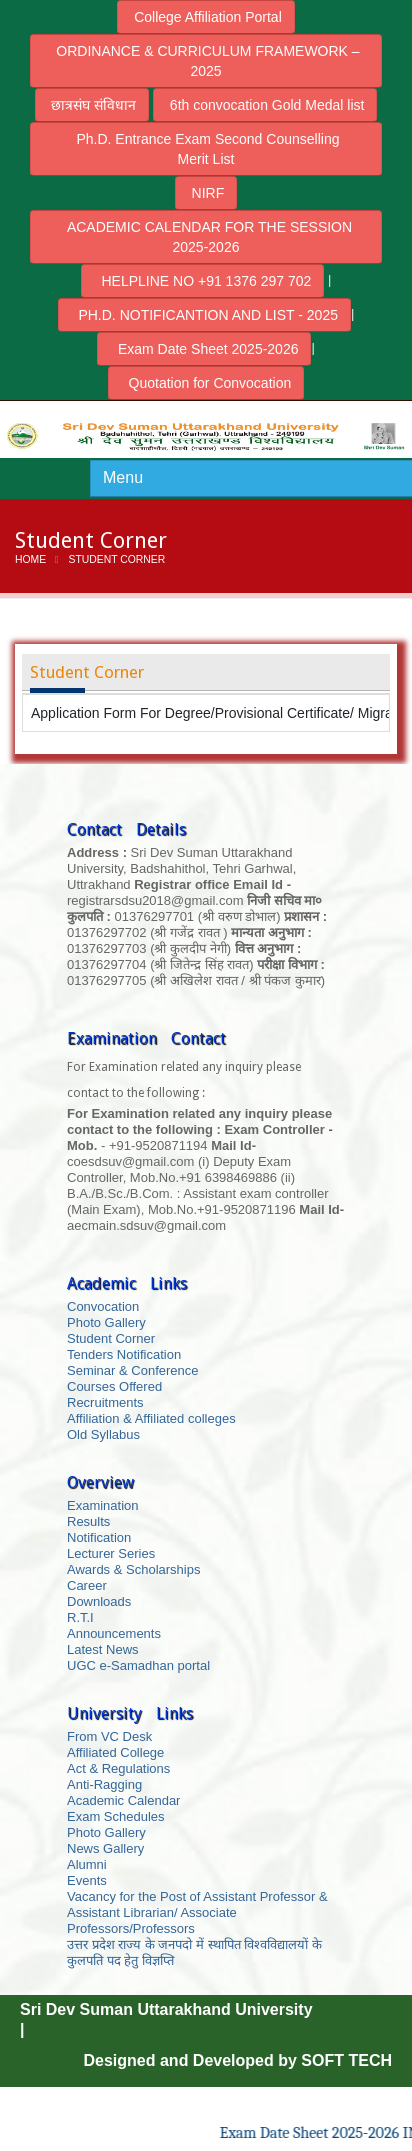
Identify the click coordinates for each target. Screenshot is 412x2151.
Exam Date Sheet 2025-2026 (204, 349)
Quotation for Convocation (206, 383)
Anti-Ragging (104, 1784)
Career (87, 1585)
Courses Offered (114, 1386)
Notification (99, 1537)
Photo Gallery (106, 1322)
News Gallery (105, 1848)
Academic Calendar (123, 1800)
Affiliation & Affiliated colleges (151, 1418)
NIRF (206, 193)
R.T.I (80, 1617)
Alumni (87, 1864)
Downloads (99, 1601)
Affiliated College (115, 1752)
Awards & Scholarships (133, 1569)
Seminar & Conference (133, 1370)
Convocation (103, 1306)
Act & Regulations (118, 1768)
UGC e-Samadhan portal (138, 1665)
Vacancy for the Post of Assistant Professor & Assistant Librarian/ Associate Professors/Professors (197, 1912)
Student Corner (111, 1338)
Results (88, 1521)
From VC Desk (109, 1736)
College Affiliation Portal (206, 17)
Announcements (114, 1633)
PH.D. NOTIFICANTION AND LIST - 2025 (204, 315)
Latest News (103, 1649)
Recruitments (105, 1402)
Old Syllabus (103, 1434)
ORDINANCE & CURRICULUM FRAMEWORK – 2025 (205, 61)
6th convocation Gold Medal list (265, 105)
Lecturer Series (111, 1553)
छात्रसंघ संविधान (92, 105)
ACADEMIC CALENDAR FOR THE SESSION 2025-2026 (206, 237)
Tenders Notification (124, 1354)
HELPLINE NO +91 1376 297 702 (203, 281)
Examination (103, 1505)
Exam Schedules (116, 1816)
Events (87, 1880)
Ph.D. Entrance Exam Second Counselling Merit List (206, 149)
